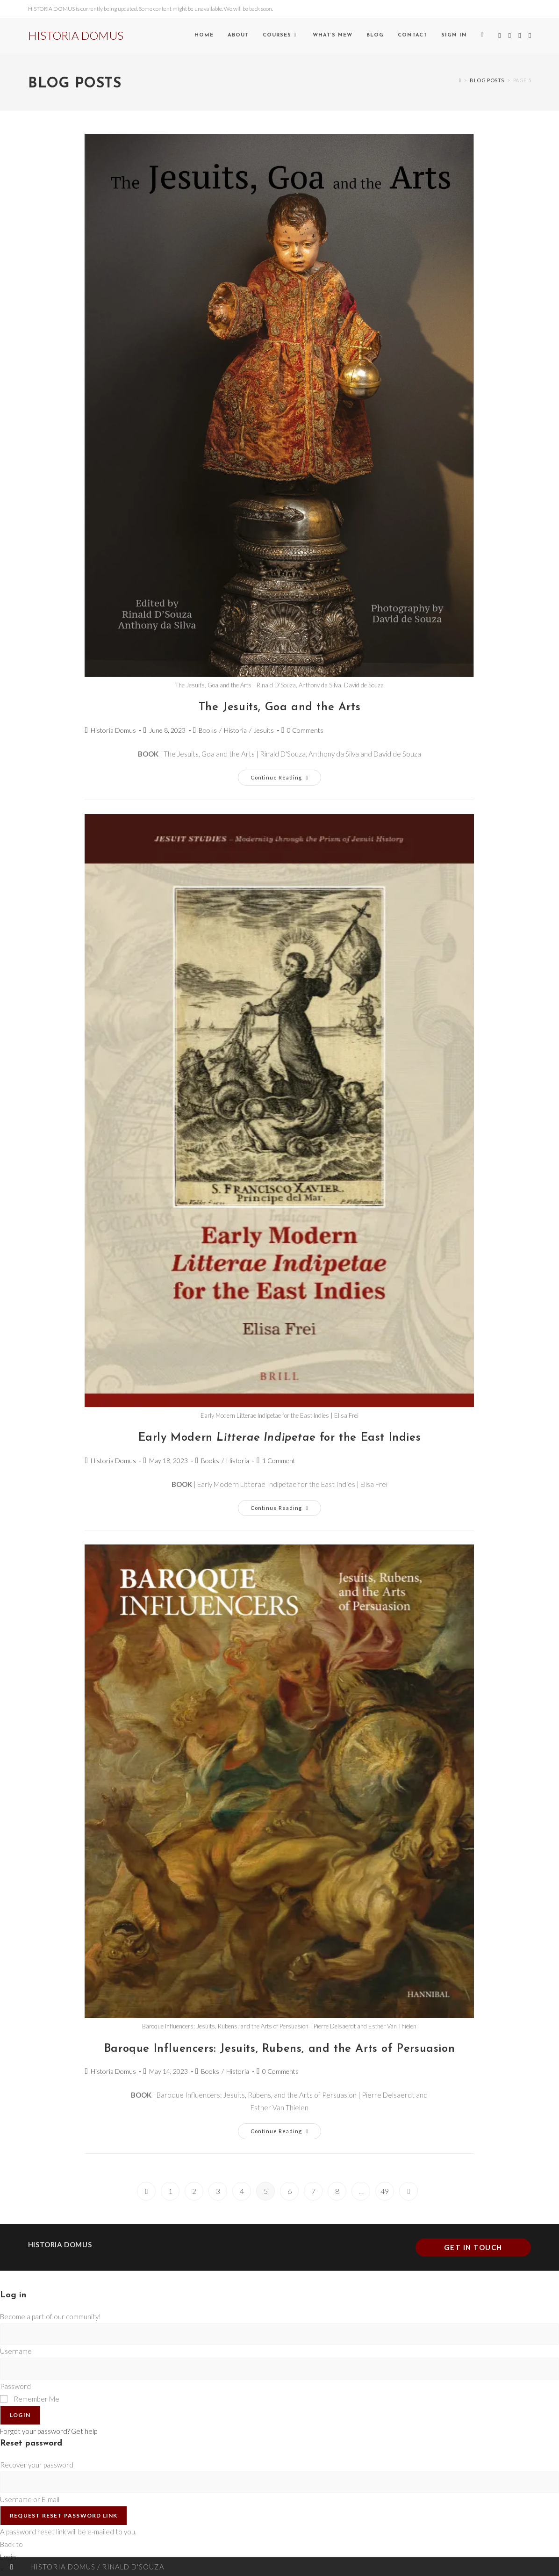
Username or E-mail (29, 2499)
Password (15, 2386)
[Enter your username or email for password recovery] (279, 2482)
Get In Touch (473, 2247)
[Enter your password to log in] (279, 2369)
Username (16, 2351)
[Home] (460, 80)
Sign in (454, 35)
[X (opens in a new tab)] (499, 35)
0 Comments (305, 730)
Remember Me (29, 2399)
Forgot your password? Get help (48, 2431)
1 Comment (278, 1461)
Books (208, 730)
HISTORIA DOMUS (75, 35)
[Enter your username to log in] (279, 2334)
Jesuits (264, 730)
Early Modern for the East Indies (279, 1437)
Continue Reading (286, 775)
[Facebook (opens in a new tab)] (510, 35)
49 (384, 2190)
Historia (235, 730)
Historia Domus (113, 730)
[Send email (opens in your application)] (530, 35)
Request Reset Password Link (63, 2515)
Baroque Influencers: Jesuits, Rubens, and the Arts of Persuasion (279, 2049)
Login (20, 2414)
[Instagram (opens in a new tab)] (519, 35)
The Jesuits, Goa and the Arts (279, 707)
